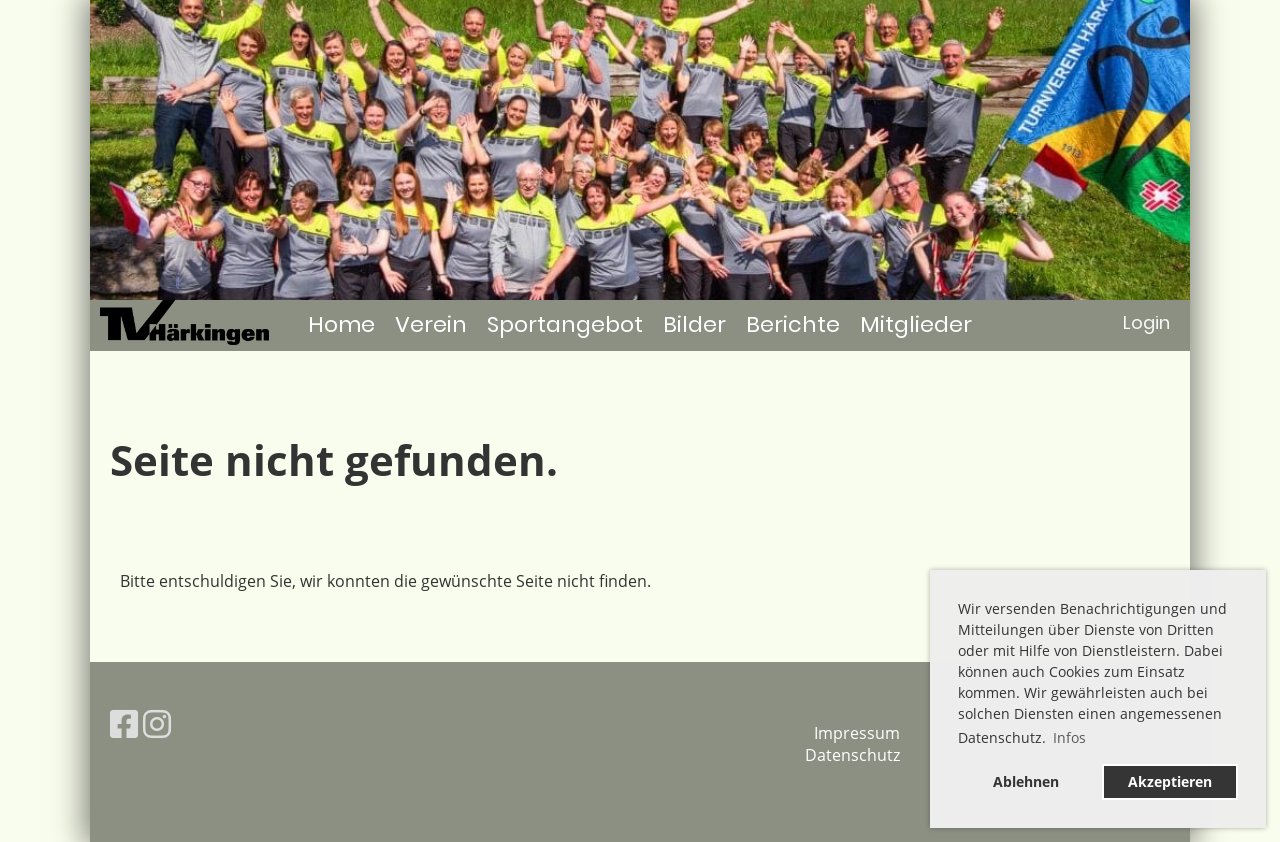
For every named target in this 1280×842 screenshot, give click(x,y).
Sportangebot (565, 324)
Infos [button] (1069, 737)
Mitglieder (916, 324)
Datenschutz (852, 755)
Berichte (793, 324)
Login (1146, 322)
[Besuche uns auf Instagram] (157, 723)
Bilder (694, 324)
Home (341, 324)
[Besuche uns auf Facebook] (124, 723)
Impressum (857, 733)
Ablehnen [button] (1026, 781)
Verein (431, 324)
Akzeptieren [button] (1170, 781)
